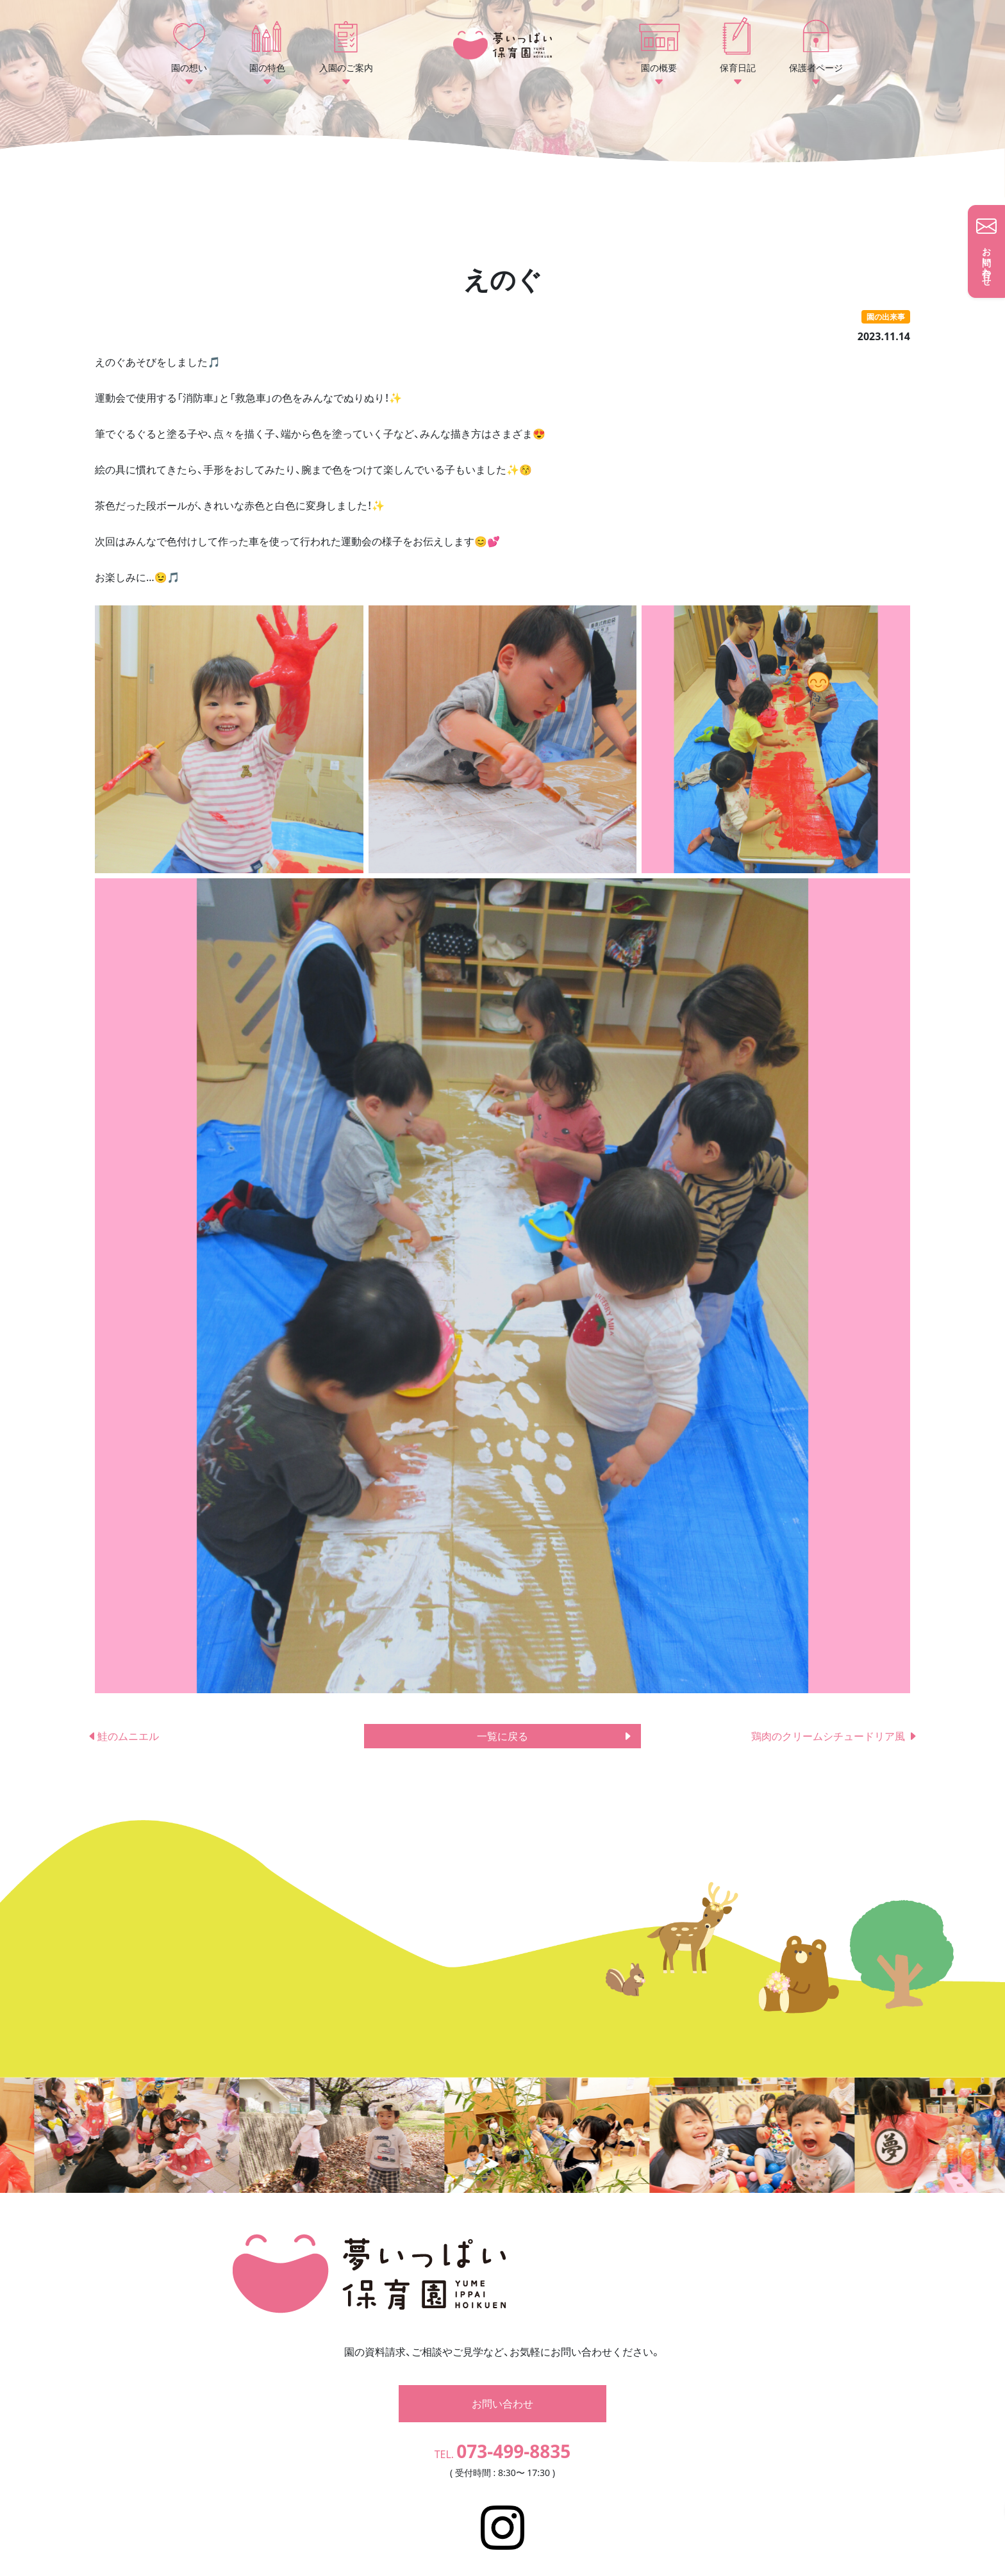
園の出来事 (886, 316)
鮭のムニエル (128, 1736)
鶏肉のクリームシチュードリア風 (834, 1736)
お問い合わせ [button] (502, 2384)
